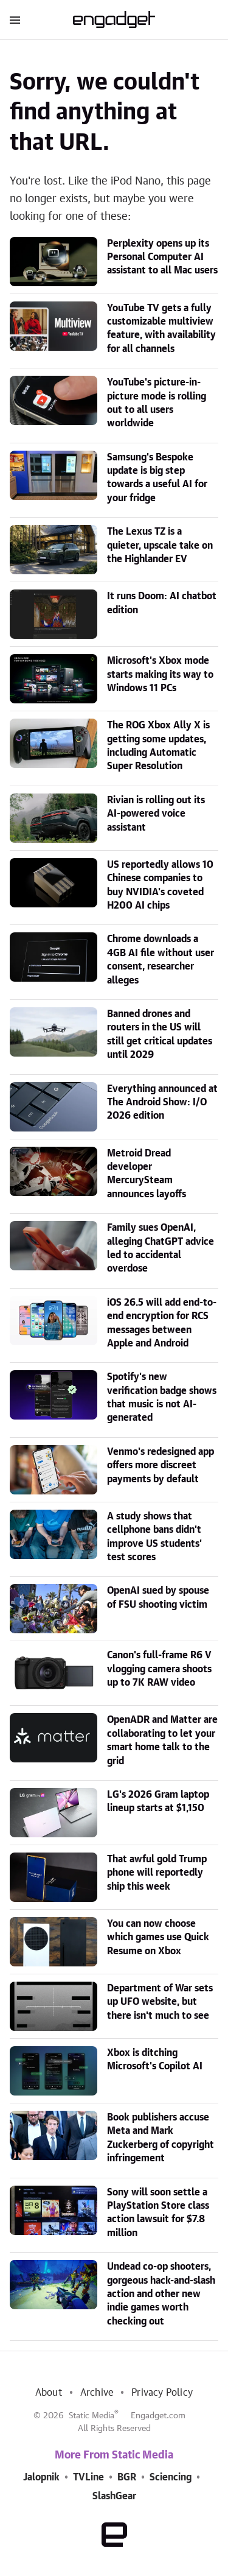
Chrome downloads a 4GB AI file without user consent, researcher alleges (160, 959)
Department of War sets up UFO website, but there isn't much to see (160, 2002)
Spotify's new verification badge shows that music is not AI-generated (161, 1397)
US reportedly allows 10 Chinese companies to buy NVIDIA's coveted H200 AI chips (160, 885)
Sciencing (171, 2477)
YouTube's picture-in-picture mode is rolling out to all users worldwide (156, 403)
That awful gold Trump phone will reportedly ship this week (157, 1873)
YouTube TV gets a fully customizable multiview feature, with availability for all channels (161, 328)
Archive (96, 2393)
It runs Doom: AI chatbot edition (161, 602)
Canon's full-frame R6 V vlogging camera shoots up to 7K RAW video (159, 1668)
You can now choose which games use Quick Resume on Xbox (158, 1937)
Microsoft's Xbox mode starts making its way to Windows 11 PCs (160, 674)
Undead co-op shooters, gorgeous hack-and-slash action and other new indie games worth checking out (161, 2294)
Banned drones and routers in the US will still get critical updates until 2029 (159, 1034)
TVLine (88, 2477)
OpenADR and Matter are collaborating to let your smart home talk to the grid (162, 1740)
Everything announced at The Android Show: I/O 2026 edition (162, 1102)
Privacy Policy (162, 2393)
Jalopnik (41, 2477)
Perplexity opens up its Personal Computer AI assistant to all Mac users (162, 257)
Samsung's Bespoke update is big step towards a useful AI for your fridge (157, 477)
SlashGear (114, 2496)
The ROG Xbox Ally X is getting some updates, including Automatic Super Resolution (158, 745)
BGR (126, 2477)
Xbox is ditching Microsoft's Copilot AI (154, 2059)
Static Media (91, 2416)
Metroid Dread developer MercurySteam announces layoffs (146, 1174)
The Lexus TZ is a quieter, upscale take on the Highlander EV (160, 545)
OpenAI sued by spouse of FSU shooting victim (158, 1597)
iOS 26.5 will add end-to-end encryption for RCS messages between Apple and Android (161, 1323)
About (48, 2393)
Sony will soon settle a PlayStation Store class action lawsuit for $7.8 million (158, 2212)
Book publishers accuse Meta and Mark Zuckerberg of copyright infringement (160, 2138)
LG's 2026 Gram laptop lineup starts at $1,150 (158, 1801)
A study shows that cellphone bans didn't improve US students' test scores (154, 1536)
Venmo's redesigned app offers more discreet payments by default (160, 1465)
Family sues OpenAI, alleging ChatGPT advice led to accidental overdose (160, 1248)
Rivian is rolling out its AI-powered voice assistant (156, 813)
